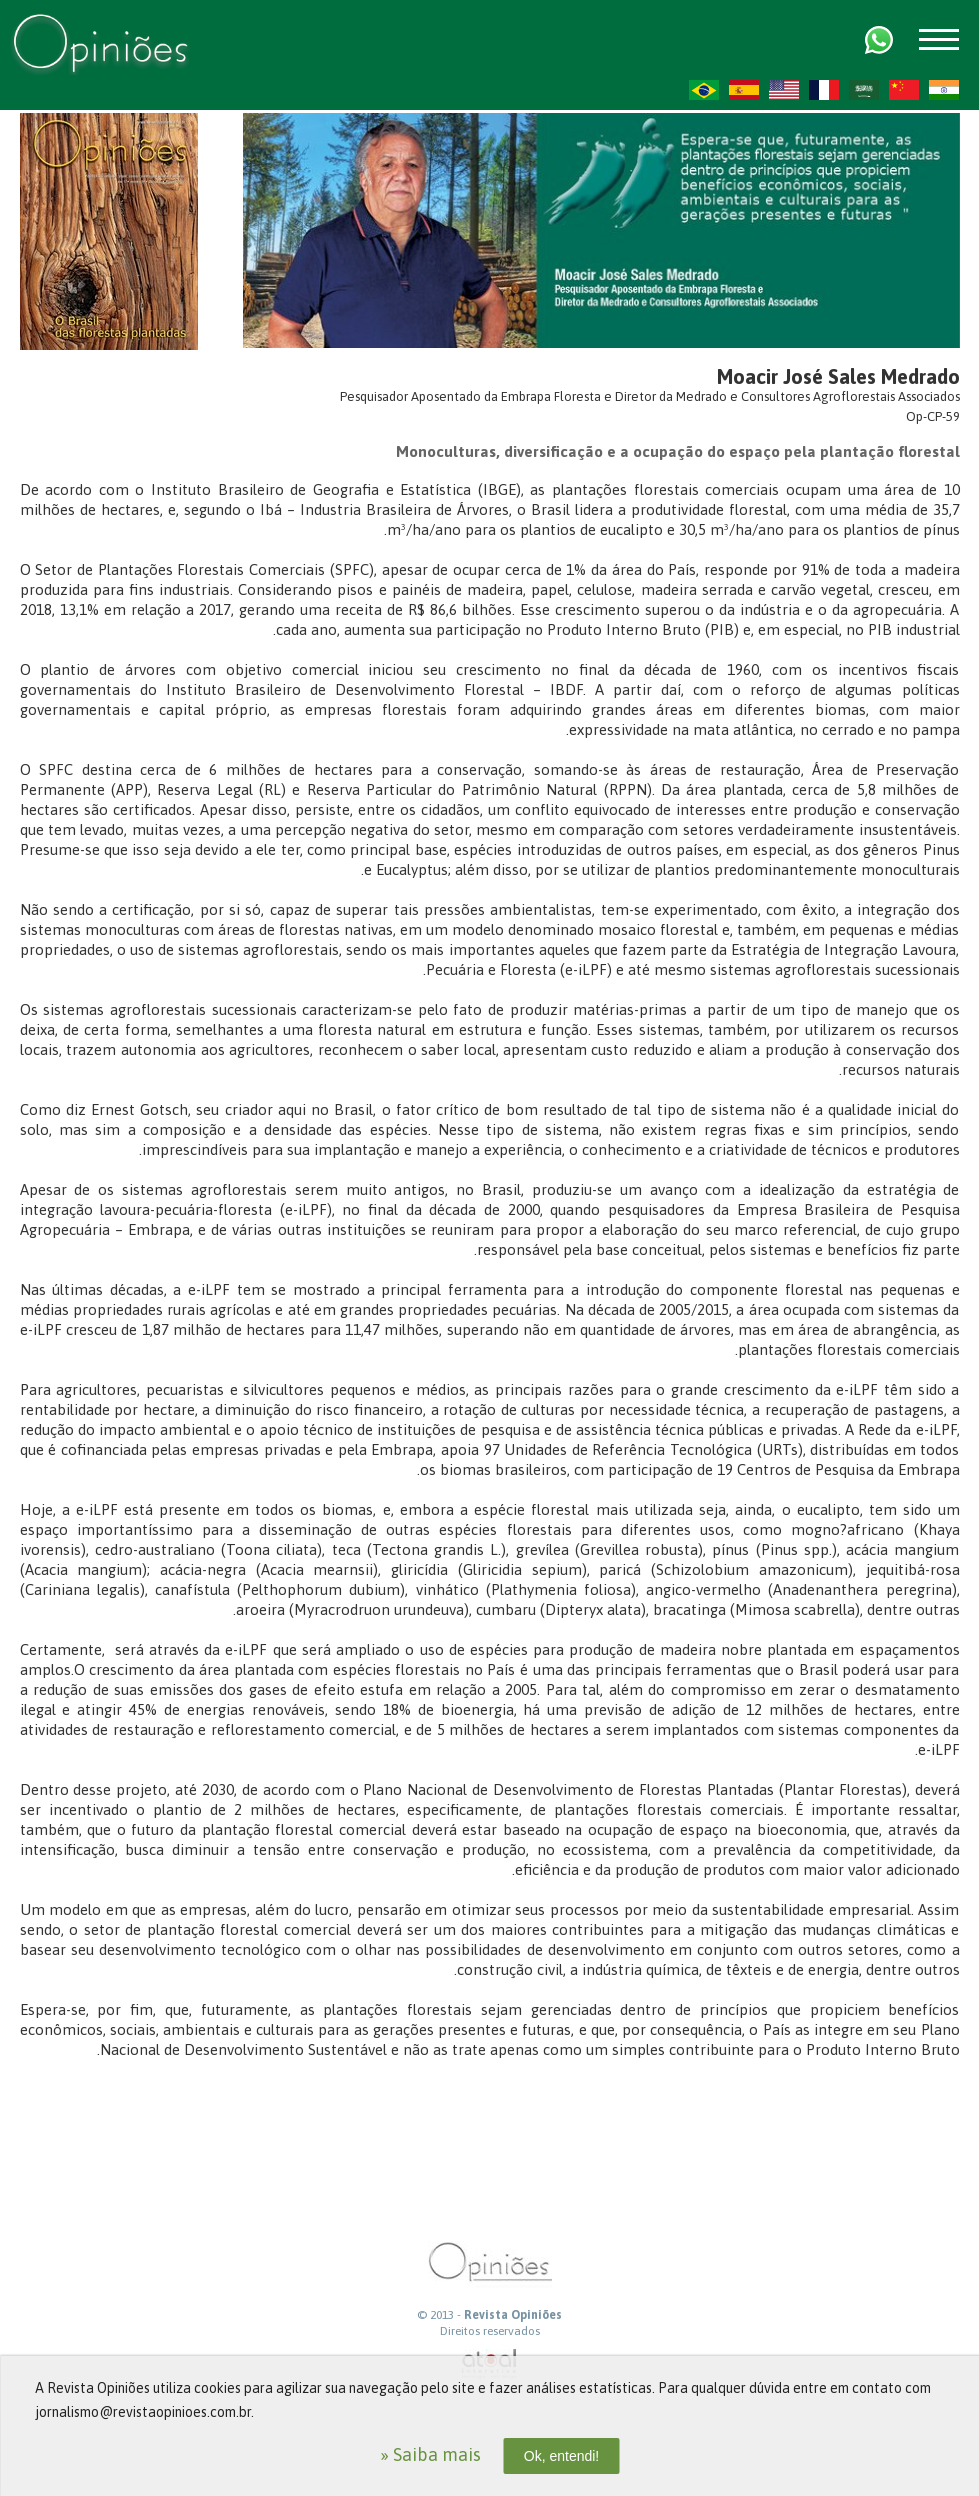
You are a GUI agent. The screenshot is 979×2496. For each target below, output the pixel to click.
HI (944, 90)
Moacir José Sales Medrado (838, 376)
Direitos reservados (490, 2331)
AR (864, 90)
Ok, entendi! (562, 2456)
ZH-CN (904, 90)
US (784, 90)
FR (824, 90)
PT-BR (704, 90)
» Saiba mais (430, 2454)
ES (744, 90)
